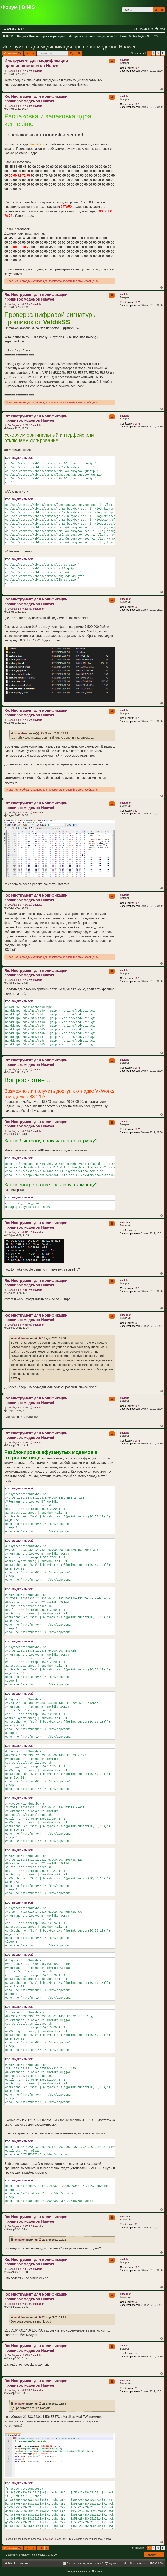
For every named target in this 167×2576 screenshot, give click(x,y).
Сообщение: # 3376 (17, 2268)
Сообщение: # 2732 (17, 904)
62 (136, 607)
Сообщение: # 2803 (17, 1069)
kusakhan (125, 599)
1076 (137, 67)
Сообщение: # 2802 (17, 980)
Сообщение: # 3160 (17, 1324)
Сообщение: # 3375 (17, 2226)
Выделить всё (22, 458)
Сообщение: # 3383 (17, 2390)
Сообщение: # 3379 (17, 2303)
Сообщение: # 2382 (17, 425)
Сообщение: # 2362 (17, 71)
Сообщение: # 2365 (17, 304)
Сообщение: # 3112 (17, 1290)
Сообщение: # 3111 (17, 1232)
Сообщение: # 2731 (17, 812)
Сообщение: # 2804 (17, 1131)
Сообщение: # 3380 (17, 2355)
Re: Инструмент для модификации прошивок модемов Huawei (36, 98)
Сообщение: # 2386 (17, 720)
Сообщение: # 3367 (17, 1442)
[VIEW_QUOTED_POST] (42, 733)
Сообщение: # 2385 (17, 608)
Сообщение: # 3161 (17, 1407)
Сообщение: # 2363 (17, 106)
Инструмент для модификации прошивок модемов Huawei (68, 47)
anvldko (124, 60)
